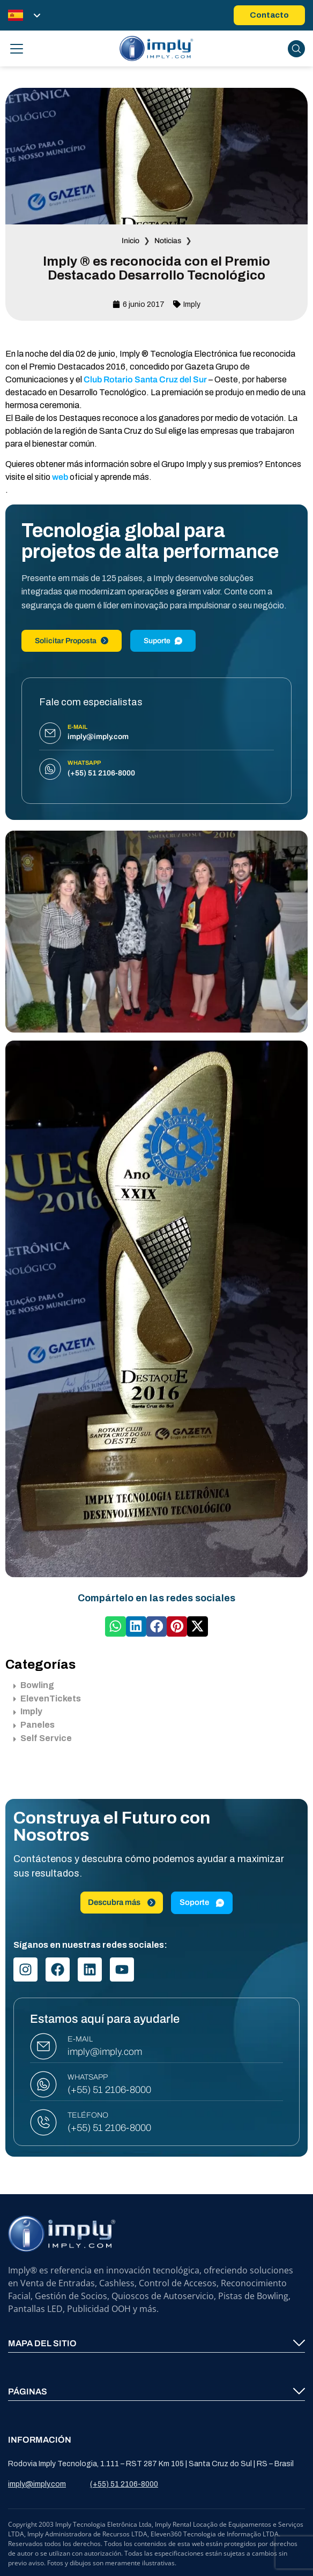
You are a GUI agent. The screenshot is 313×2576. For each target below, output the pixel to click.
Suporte (163, 641)
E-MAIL (80, 2039)
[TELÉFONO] (43, 2122)
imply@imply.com (105, 2051)
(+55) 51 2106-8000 (109, 2089)
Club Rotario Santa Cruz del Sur (145, 379)
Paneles (34, 1724)
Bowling (33, 1685)
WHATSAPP (88, 2077)
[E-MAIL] (43, 2046)
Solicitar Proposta (71, 641)
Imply (191, 304)
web (60, 476)
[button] (115, 1626)
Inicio (130, 241)
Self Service (42, 1738)
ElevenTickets (47, 1698)
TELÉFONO (88, 2115)
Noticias (167, 241)
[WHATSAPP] (43, 2084)
